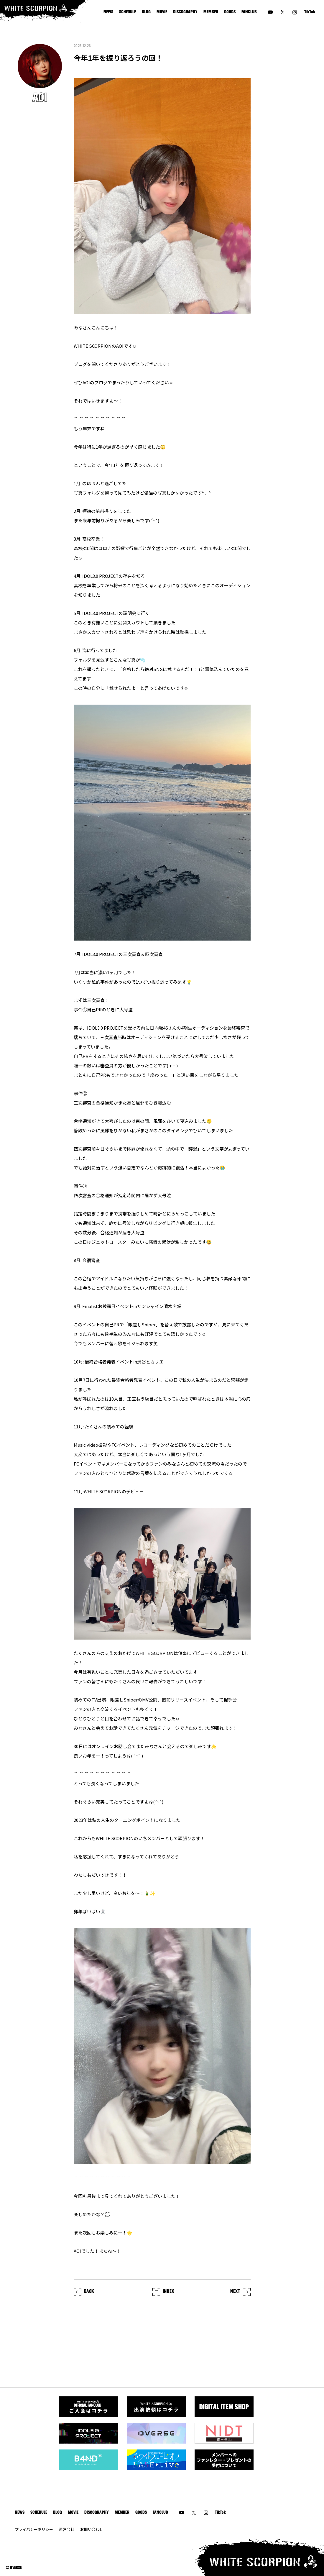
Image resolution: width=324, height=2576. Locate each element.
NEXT (240, 2292)
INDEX (163, 2292)
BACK (84, 2292)
